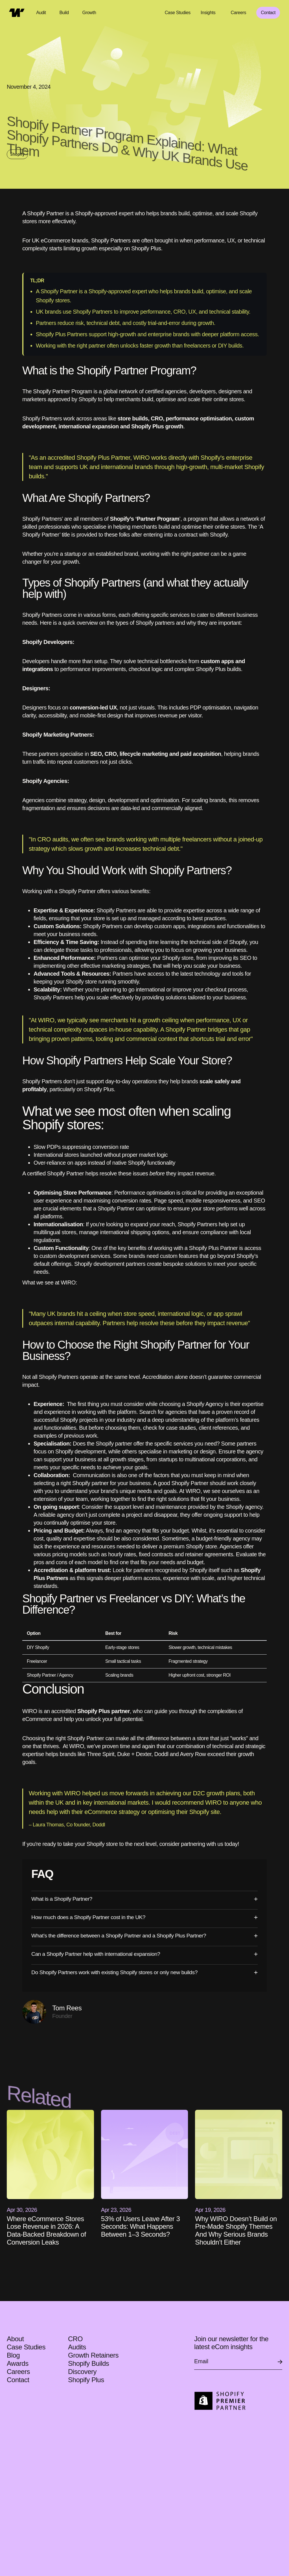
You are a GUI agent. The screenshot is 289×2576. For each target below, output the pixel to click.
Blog (13, 2355)
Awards (18, 2363)
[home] (17, 12)
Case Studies (178, 12)
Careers (18, 2371)
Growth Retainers (93, 2355)
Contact (268, 12)
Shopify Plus (86, 2380)
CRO (76, 2339)
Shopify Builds (88, 2363)
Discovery (82, 2371)
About (15, 2339)
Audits (77, 2347)
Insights (208, 12)
